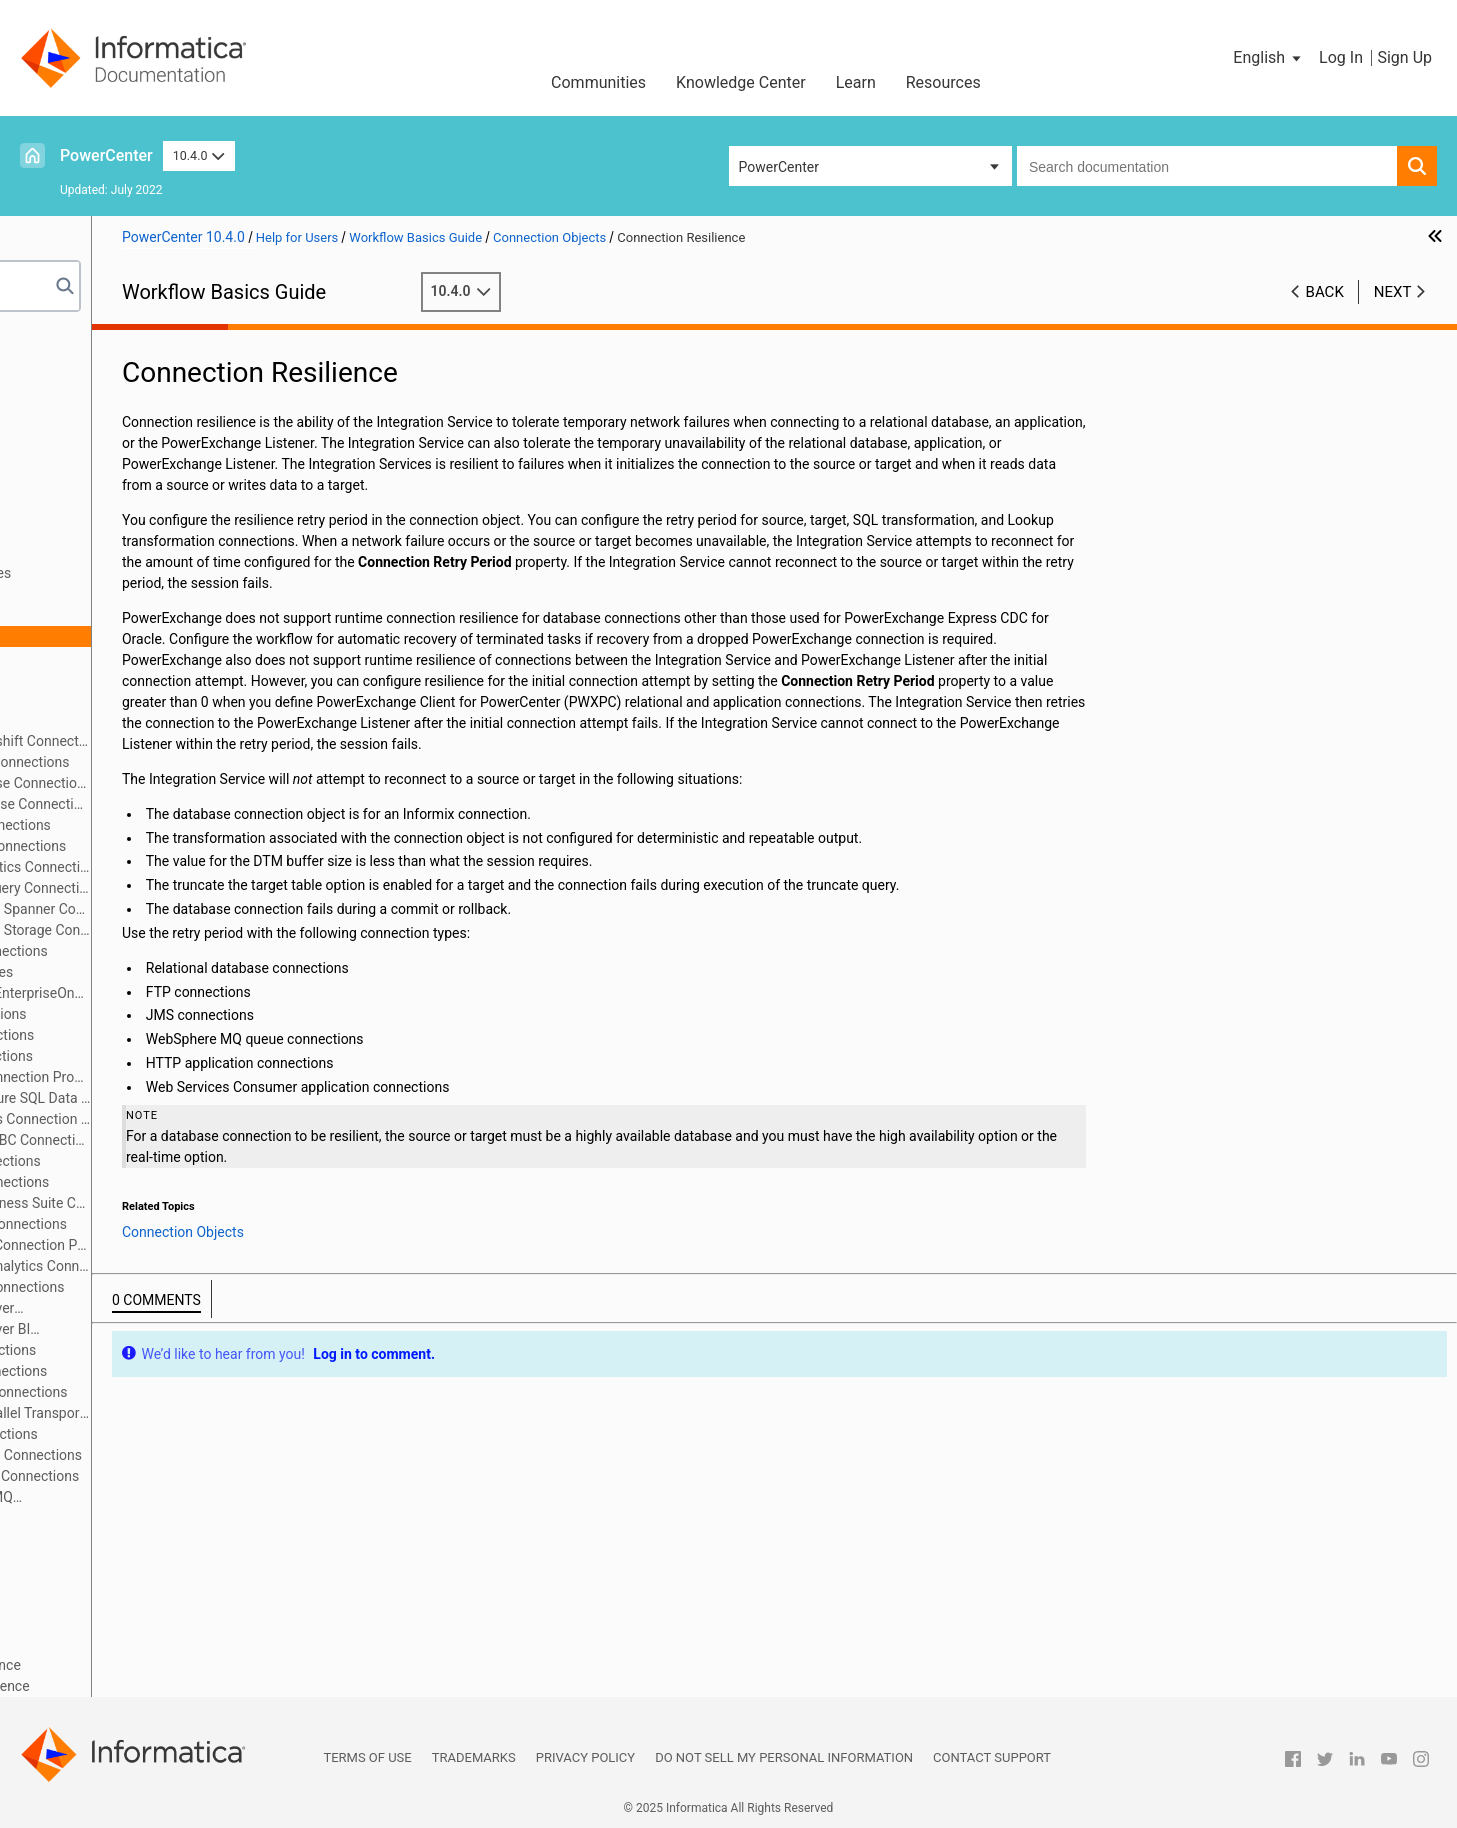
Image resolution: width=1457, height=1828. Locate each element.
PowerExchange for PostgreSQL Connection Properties (213, 1245)
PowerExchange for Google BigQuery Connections (213, 888)
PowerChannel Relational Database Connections (213, 783)
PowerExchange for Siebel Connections (185, 1350)
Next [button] (1393, 292)
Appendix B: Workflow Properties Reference (168, 1686)
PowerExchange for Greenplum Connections (201, 846)
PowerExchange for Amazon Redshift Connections (213, 741)
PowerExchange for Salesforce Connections (200, 1287)
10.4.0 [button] (199, 155)
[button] (1268, 58)
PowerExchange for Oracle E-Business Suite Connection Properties (213, 1203)
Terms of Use (367, 1757)
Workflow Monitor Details (111, 1623)
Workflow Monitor (88, 1602)
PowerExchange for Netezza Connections (192, 1182)
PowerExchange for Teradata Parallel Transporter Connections (213, 1413)
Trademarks (474, 1757)
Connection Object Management (164, 1518)
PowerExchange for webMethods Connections (207, 1476)
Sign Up (1404, 57)
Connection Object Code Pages (160, 552)
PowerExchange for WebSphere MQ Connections (164, 1498)
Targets (56, 489)
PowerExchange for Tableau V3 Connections (201, 1392)
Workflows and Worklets (108, 384)
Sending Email (77, 1581)
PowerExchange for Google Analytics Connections (213, 867)
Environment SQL (117, 615)
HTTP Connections (122, 720)
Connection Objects (94, 510)
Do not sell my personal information (784, 1757)
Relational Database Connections (167, 657)
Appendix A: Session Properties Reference (163, 1665)
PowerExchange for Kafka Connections (185, 1035)
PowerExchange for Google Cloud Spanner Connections (213, 909)
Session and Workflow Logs (119, 1644)
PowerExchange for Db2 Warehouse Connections (213, 804)
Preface (57, 342)
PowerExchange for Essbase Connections (193, 825)
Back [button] (1325, 292)
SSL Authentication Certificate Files (173, 573)
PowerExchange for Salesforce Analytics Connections (213, 1266)
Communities (598, 82)
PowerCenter (106, 155)
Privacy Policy (585, 1757)
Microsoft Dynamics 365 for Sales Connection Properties (213, 1119)
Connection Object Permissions (161, 594)
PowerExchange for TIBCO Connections (186, 1434)
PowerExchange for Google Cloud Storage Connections (213, 930)
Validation (64, 1539)
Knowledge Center (741, 82)
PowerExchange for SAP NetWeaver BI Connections (173, 1330)
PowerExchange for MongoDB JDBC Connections (213, 1140)
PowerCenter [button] (779, 167)
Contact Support (992, 1757)
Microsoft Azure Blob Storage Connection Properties (213, 1077)
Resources (943, 82)
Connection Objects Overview (155, 531)
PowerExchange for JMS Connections (181, 1014)
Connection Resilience (132, 636)
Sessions (61, 405)
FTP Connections (117, 678)
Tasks (51, 447)
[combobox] (1207, 166)
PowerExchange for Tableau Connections (191, 1371)
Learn (856, 82)
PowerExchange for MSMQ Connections (188, 1161)
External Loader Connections (153, 699)
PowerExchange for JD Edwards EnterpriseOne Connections (213, 993)
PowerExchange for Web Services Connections (208, 1455)
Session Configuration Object (123, 426)
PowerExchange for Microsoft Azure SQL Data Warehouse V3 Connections (213, 1098)
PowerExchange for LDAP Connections (184, 1056)
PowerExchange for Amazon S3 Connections (202, 762)
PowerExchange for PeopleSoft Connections (201, 1224)
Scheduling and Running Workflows (142, 1560)
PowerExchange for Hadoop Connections (191, 951)
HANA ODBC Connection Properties (174, 972)
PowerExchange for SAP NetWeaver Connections (165, 1309)
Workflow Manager (91, 363)
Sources (58, 468)
